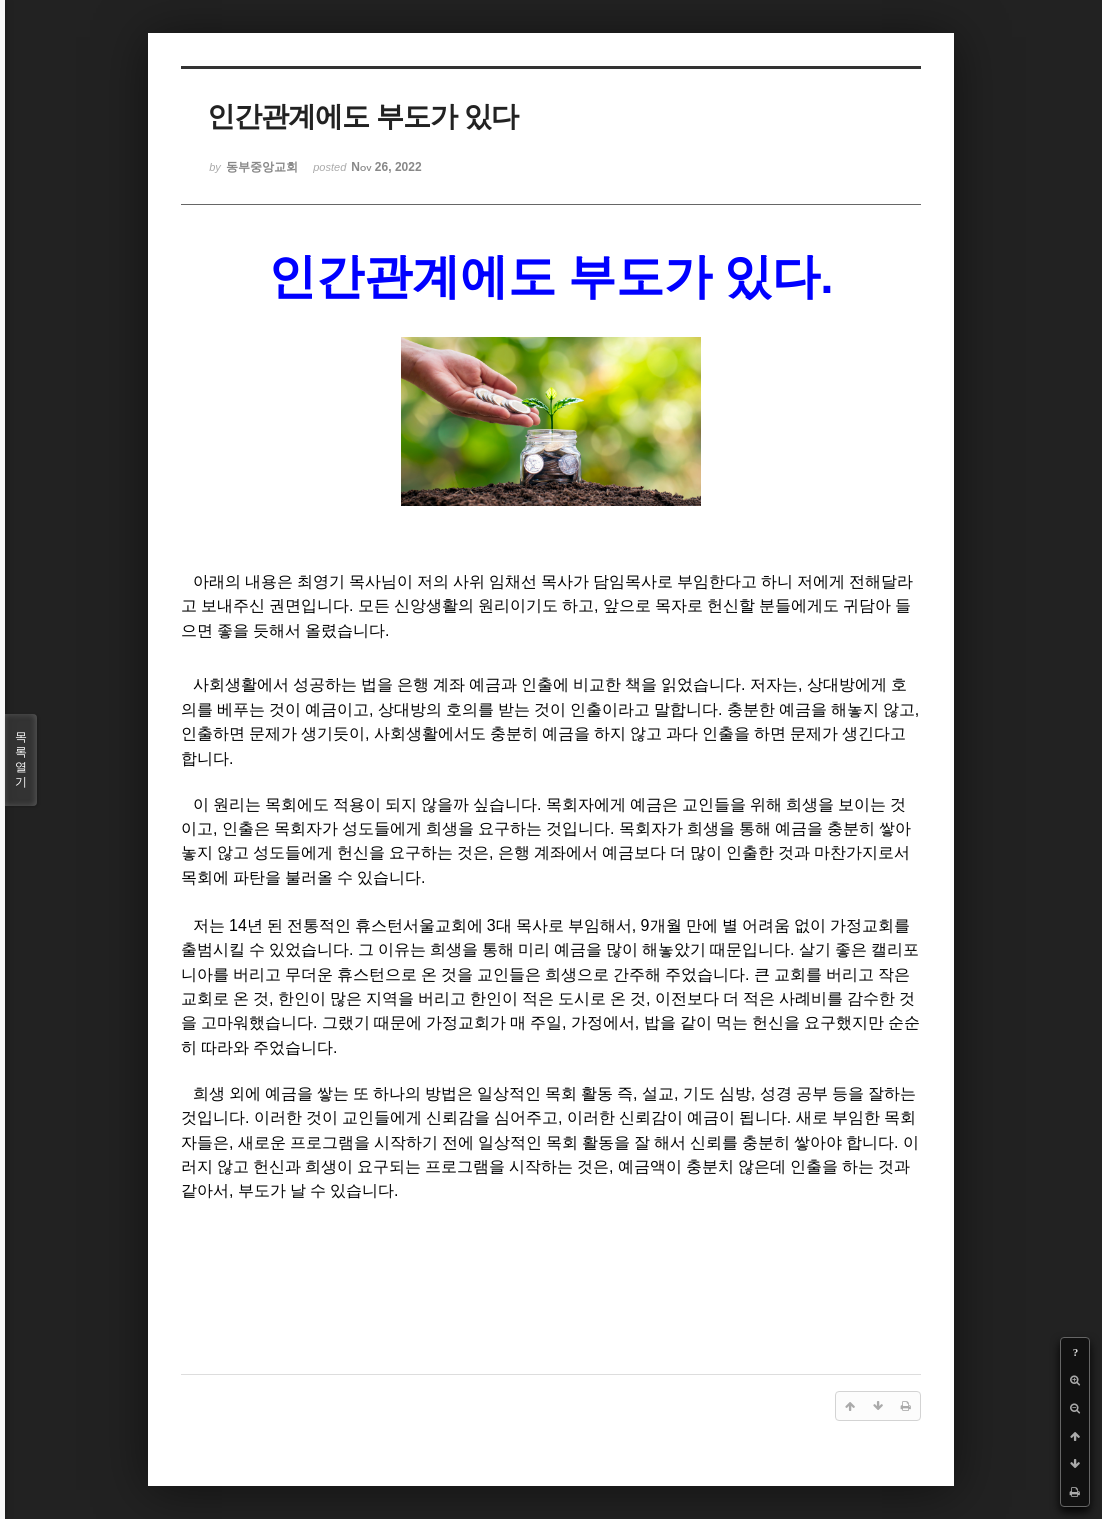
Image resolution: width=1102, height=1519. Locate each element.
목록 (21, 760)
